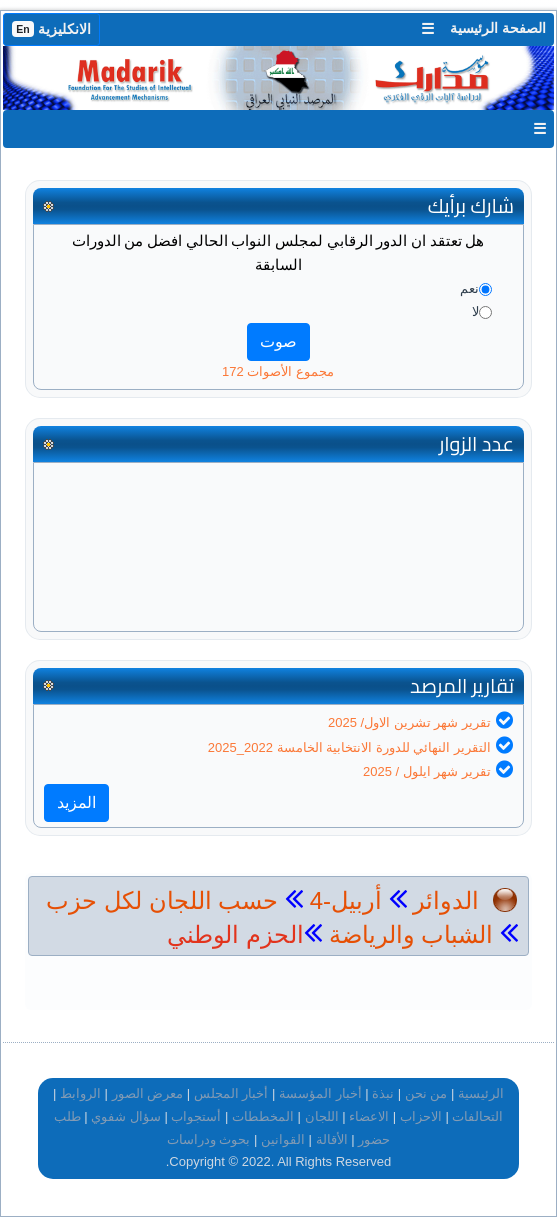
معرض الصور (148, 1093)
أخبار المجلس (231, 1093)
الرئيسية (481, 1093)
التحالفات (477, 1116)
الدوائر (446, 900)
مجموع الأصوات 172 (278, 371)
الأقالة (332, 1139)
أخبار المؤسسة (320, 1093)
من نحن (426, 1093)
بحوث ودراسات (209, 1139)
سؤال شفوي (126, 1116)
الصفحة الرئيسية (498, 28)
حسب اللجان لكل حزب (162, 900)
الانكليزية (51, 29)
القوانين (283, 1139)
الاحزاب (421, 1116)
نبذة (383, 1093)
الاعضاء (369, 1116)
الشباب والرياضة (407, 934)
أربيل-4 (342, 900)
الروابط (80, 1093)
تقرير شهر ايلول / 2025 (427, 771)
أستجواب (196, 1116)
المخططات (263, 1116)
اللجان (322, 1116)
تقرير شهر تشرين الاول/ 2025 (409, 722)
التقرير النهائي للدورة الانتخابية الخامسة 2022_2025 (349, 747)
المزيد (76, 802)
